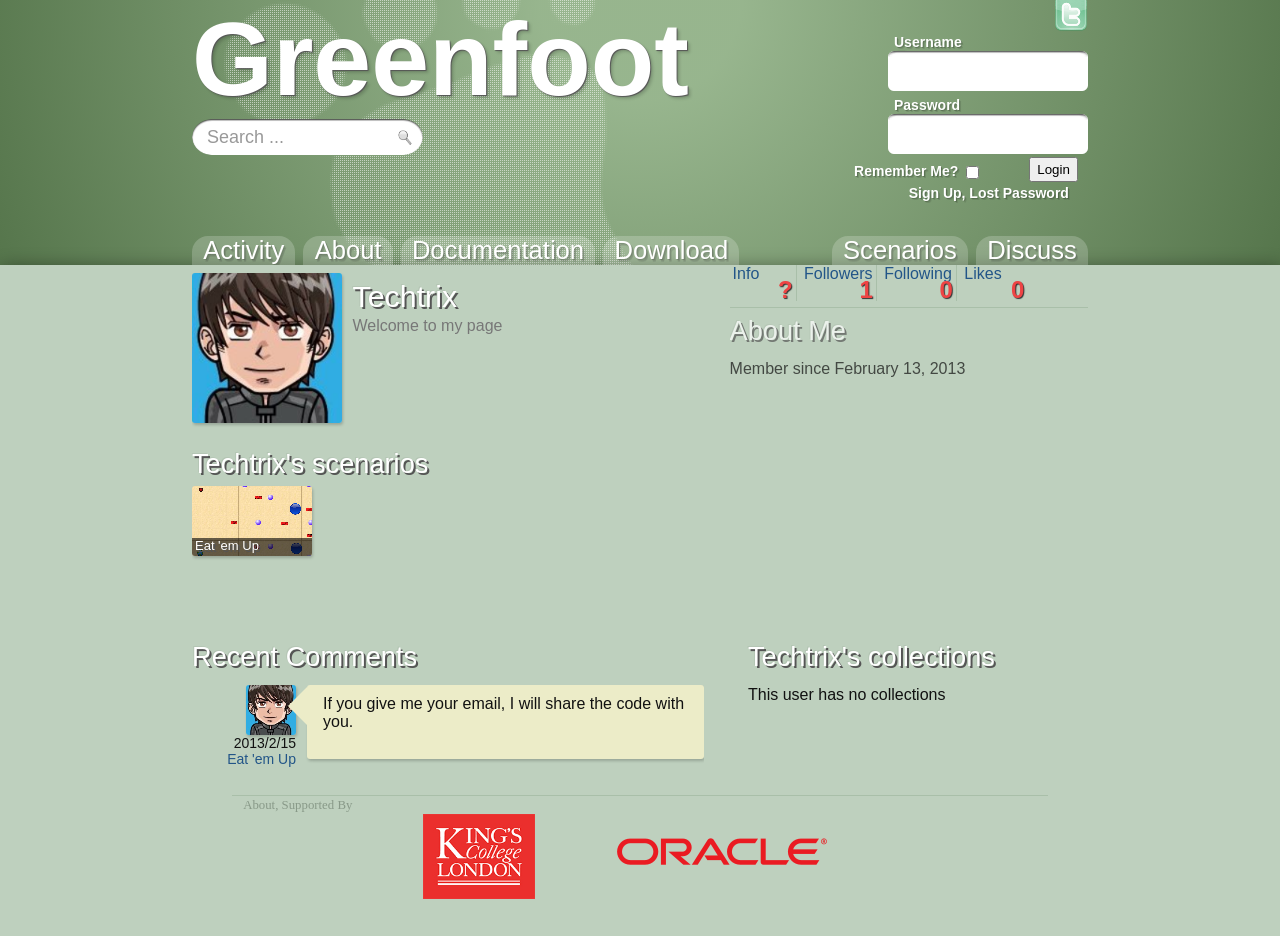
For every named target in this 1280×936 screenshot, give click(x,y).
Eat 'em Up (261, 759)
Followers (838, 283)
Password (927, 105)
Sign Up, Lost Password (989, 193)
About (259, 805)
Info (763, 283)
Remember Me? (906, 171)
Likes (994, 283)
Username (928, 42)
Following (918, 283)
